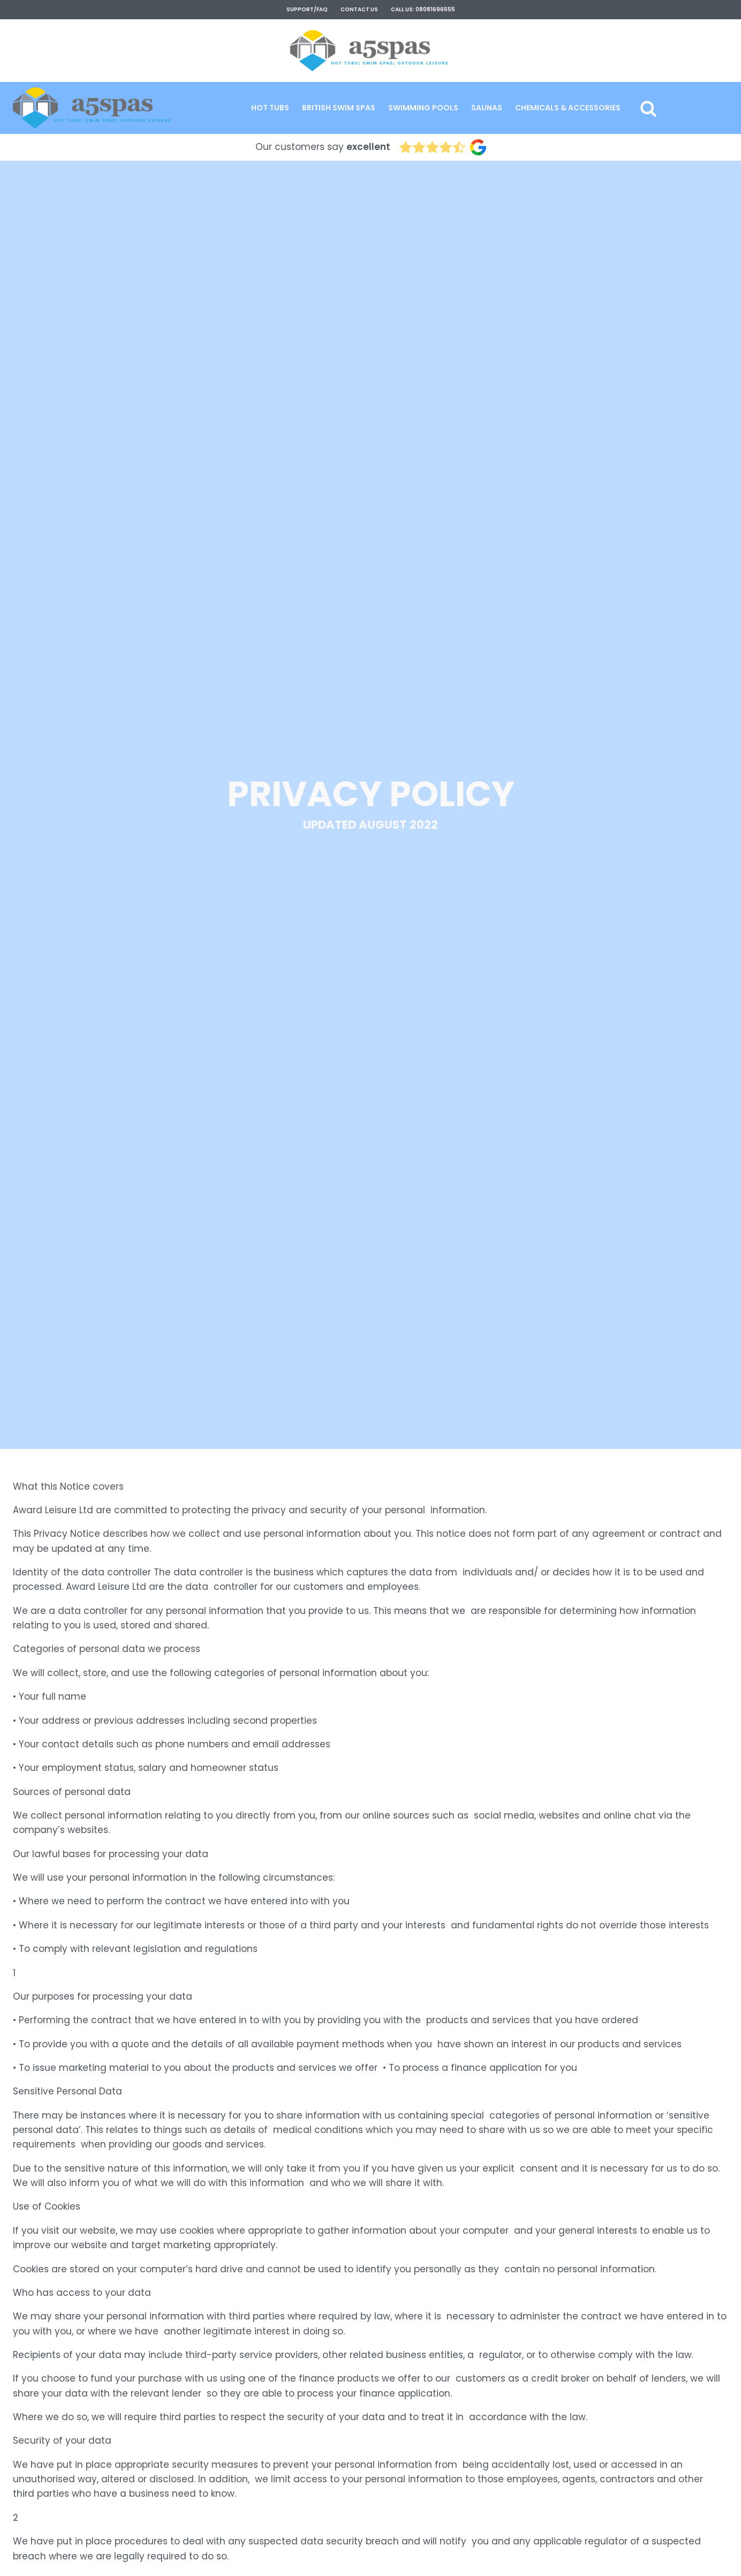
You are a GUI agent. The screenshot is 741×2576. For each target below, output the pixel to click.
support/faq (307, 9)
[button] (270, 108)
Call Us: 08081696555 (423, 9)
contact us (359, 9)
